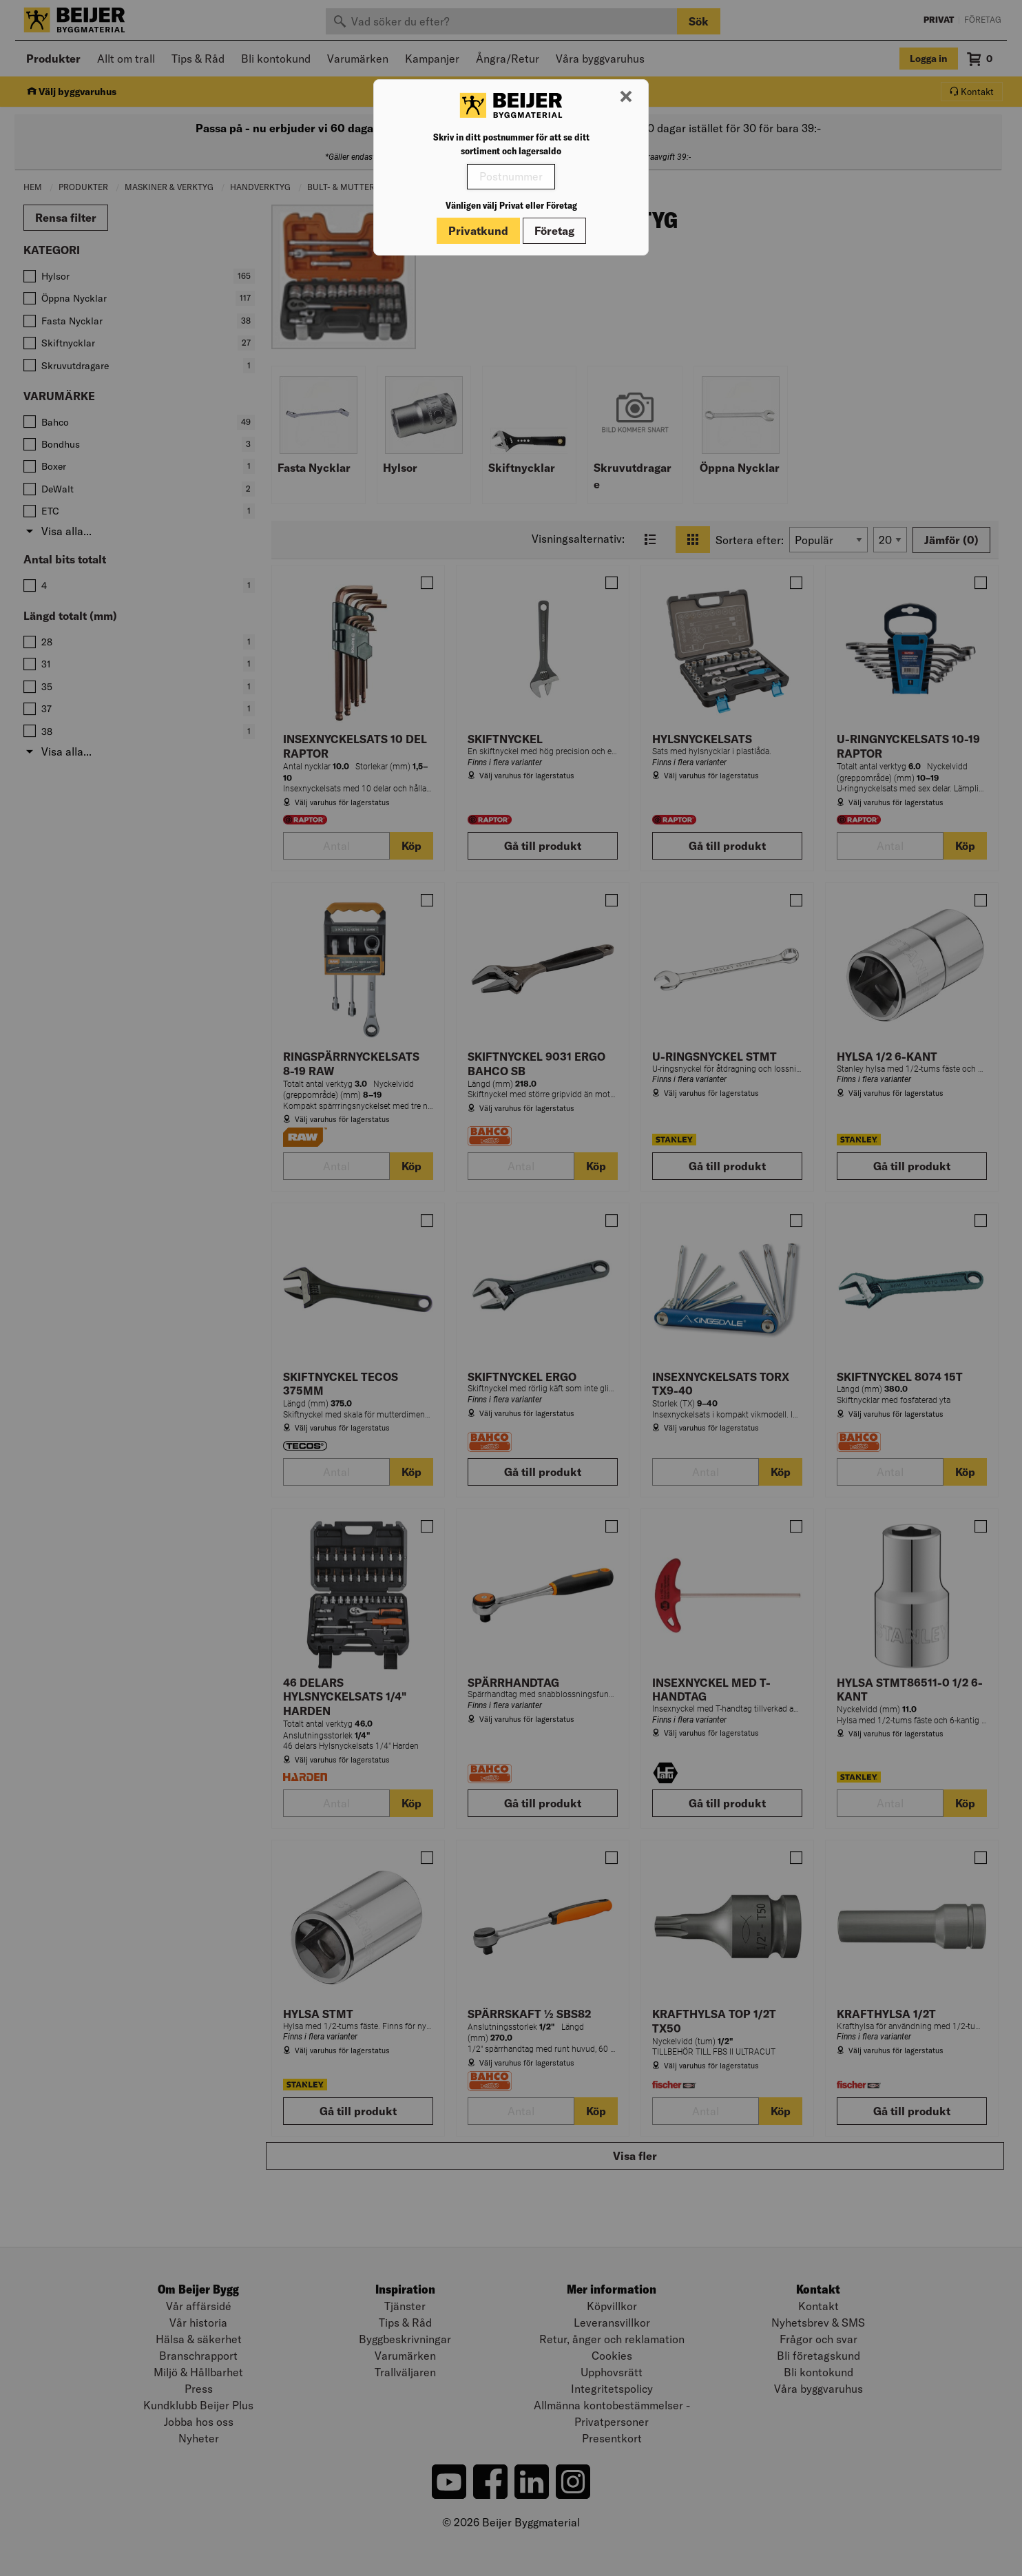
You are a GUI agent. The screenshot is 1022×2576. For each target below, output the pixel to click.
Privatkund (478, 231)
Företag (554, 231)
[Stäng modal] (626, 97)
